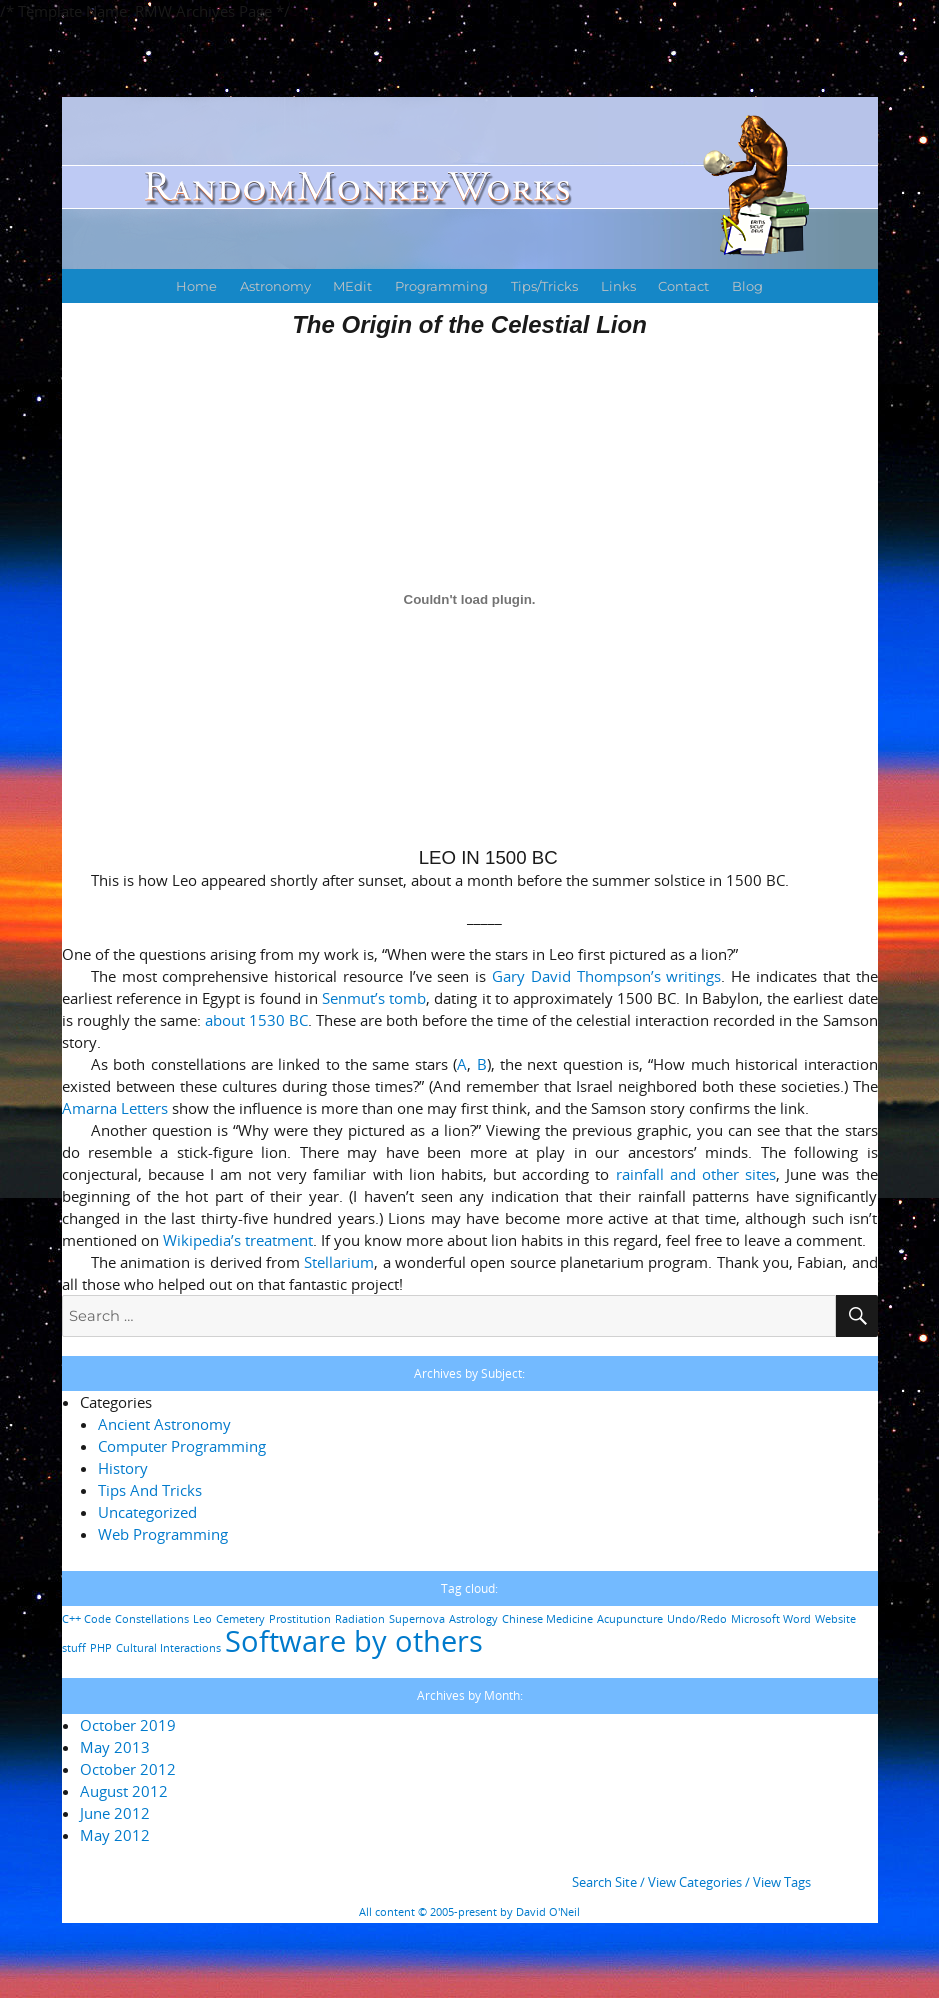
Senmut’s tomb (374, 998)
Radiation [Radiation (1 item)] (360, 1619)
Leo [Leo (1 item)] (202, 1619)
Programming (441, 286)
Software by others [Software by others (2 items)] (354, 1641)
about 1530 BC (256, 1020)
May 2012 (115, 1835)
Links (618, 286)
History (123, 1468)
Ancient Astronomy (164, 1424)
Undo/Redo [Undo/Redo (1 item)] (697, 1619)
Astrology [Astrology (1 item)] (473, 1619)
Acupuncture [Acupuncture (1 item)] (630, 1619)
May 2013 (115, 1747)
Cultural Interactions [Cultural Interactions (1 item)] (168, 1648)
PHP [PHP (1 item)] (101, 1648)
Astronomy (275, 286)
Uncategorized (147, 1512)
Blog (747, 286)
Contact (683, 286)
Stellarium (339, 1262)
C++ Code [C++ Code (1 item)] (86, 1619)
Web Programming (163, 1534)
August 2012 (124, 1791)
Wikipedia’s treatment (238, 1240)
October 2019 (128, 1725)
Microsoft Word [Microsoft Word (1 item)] (771, 1619)
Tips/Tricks (544, 286)
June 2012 (115, 1813)
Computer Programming (182, 1446)
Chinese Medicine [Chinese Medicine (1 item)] (547, 1619)
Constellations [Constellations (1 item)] (152, 1619)
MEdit (352, 286)
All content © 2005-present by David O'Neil (469, 1912)
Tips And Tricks (150, 1490)
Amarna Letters (115, 1108)
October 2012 (128, 1769)
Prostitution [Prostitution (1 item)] (300, 1619)
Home (196, 286)
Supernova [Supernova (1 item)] (417, 1619)
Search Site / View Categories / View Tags (691, 1882)
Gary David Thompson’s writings (606, 976)
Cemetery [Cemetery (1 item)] (240, 1619)
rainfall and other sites (696, 1174)
